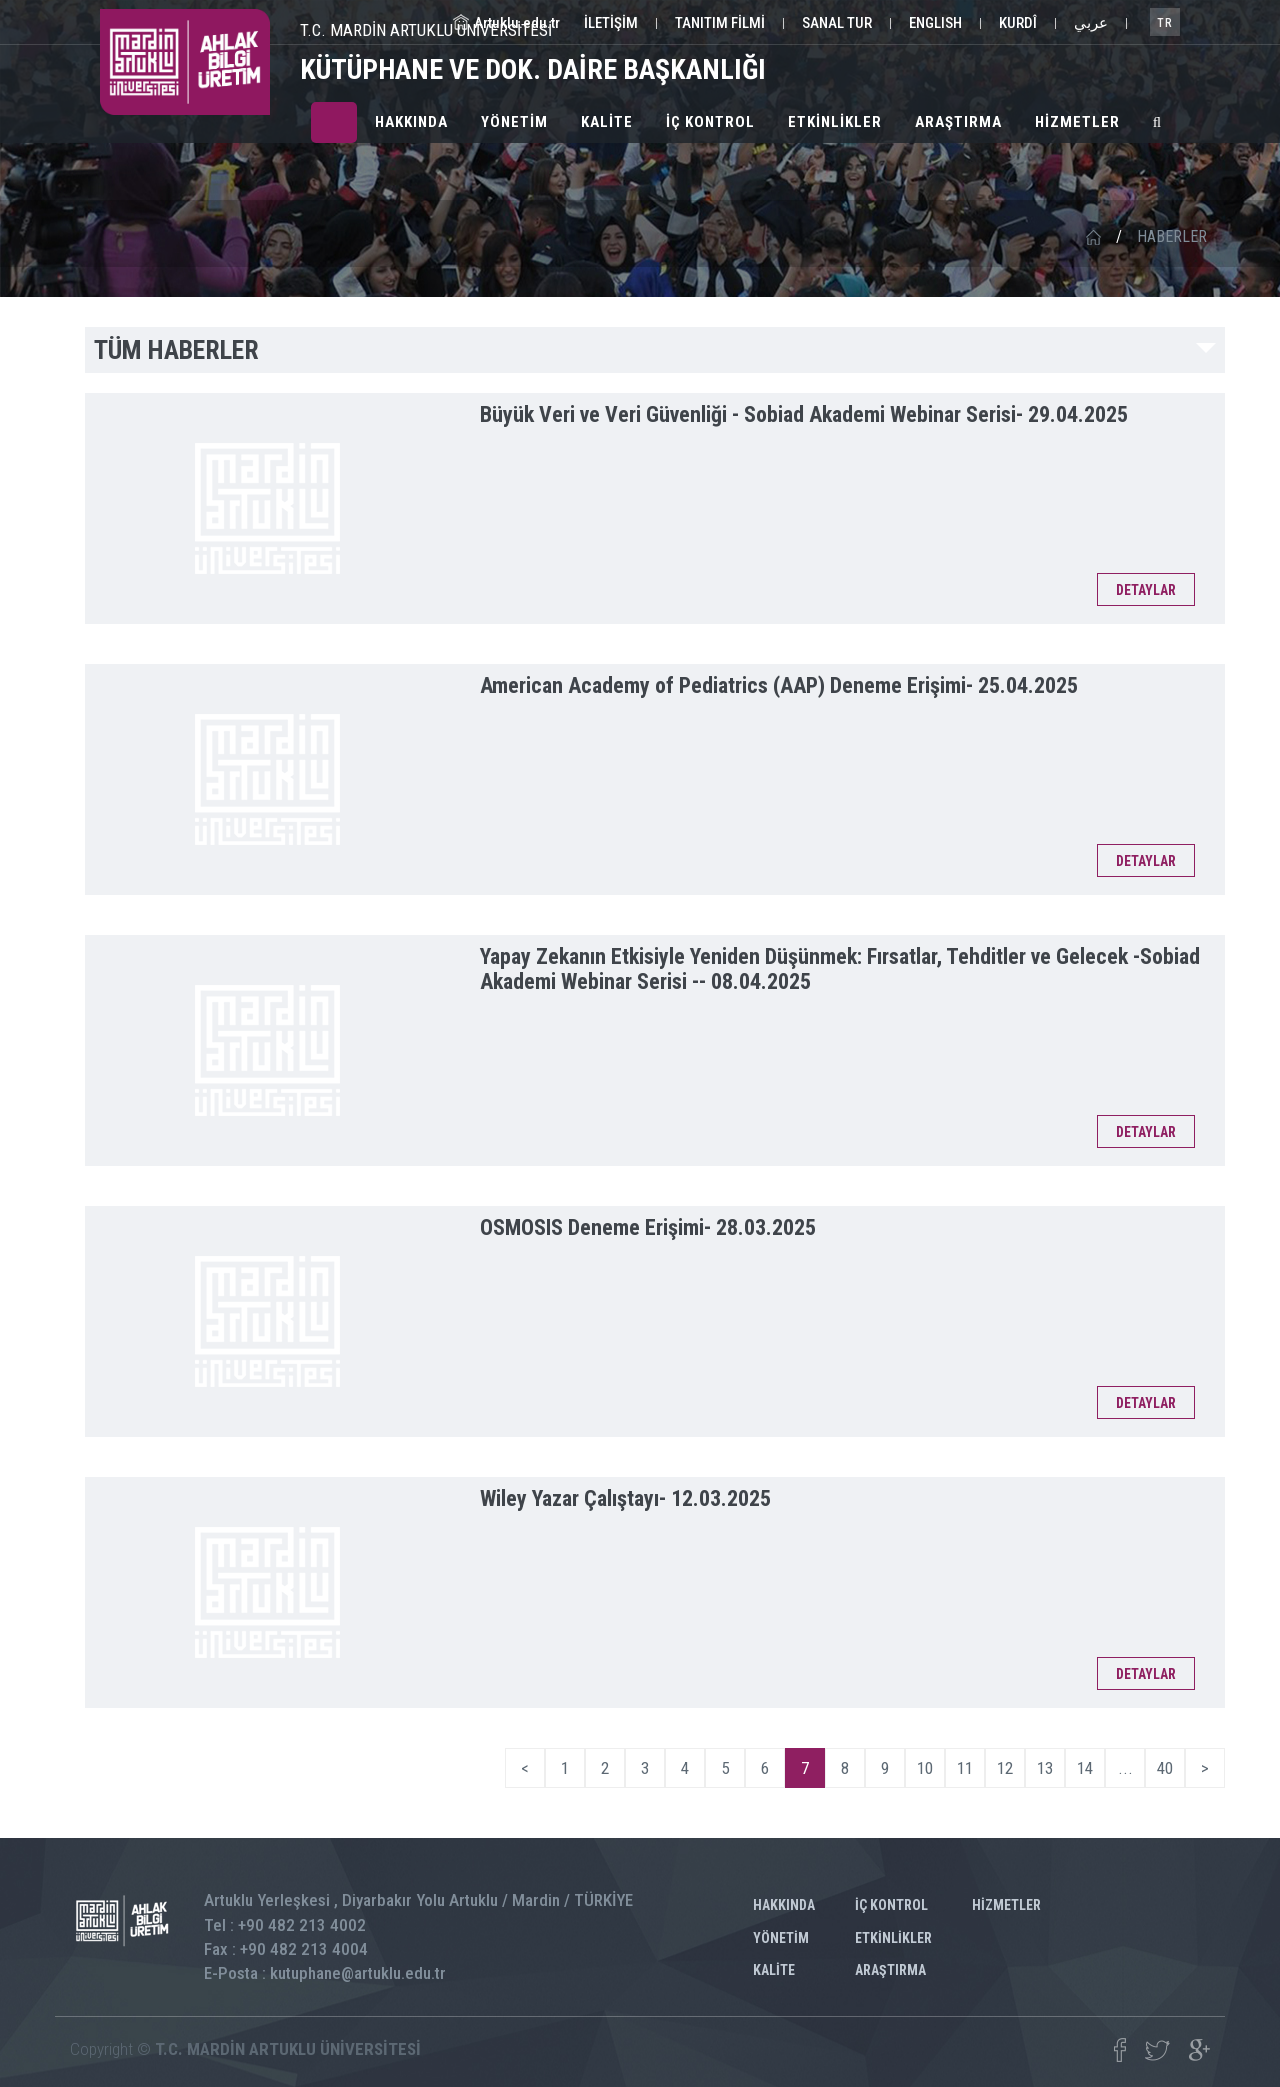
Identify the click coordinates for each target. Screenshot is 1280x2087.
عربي (1091, 23)
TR (1165, 23)
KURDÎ (1018, 23)
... (1125, 1768)
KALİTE (607, 122)
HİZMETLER (1077, 122)
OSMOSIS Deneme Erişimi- (648, 1227)
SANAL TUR (837, 23)
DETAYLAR (1146, 590)
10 (925, 1768)
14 (1085, 1768)
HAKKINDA (411, 122)
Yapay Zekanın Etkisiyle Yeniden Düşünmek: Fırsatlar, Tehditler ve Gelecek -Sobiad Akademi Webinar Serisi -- (840, 968)
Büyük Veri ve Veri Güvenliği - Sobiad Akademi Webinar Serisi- (804, 414)
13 (1045, 1768)
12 (1005, 1768)
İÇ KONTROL (710, 122)
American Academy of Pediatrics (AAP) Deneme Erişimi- (779, 685)
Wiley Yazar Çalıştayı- (625, 1498)
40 (1165, 1768)
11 (965, 1768)
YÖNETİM (514, 122)
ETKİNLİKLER (835, 122)
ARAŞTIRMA (958, 122)
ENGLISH (935, 23)
